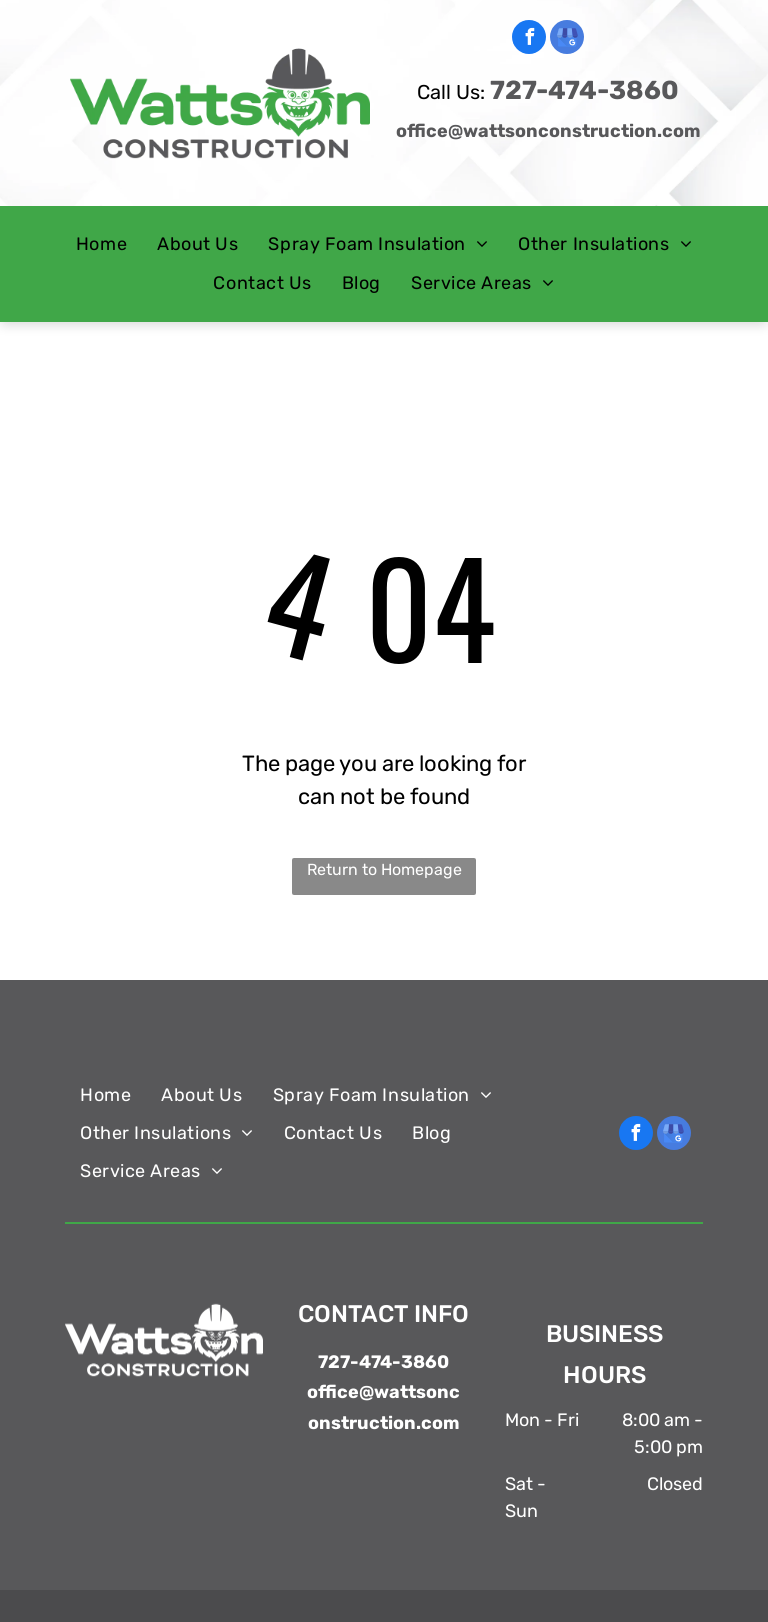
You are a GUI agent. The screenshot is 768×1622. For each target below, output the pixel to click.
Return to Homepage (384, 869)
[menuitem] (101, 245)
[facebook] (529, 39)
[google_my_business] (567, 39)
